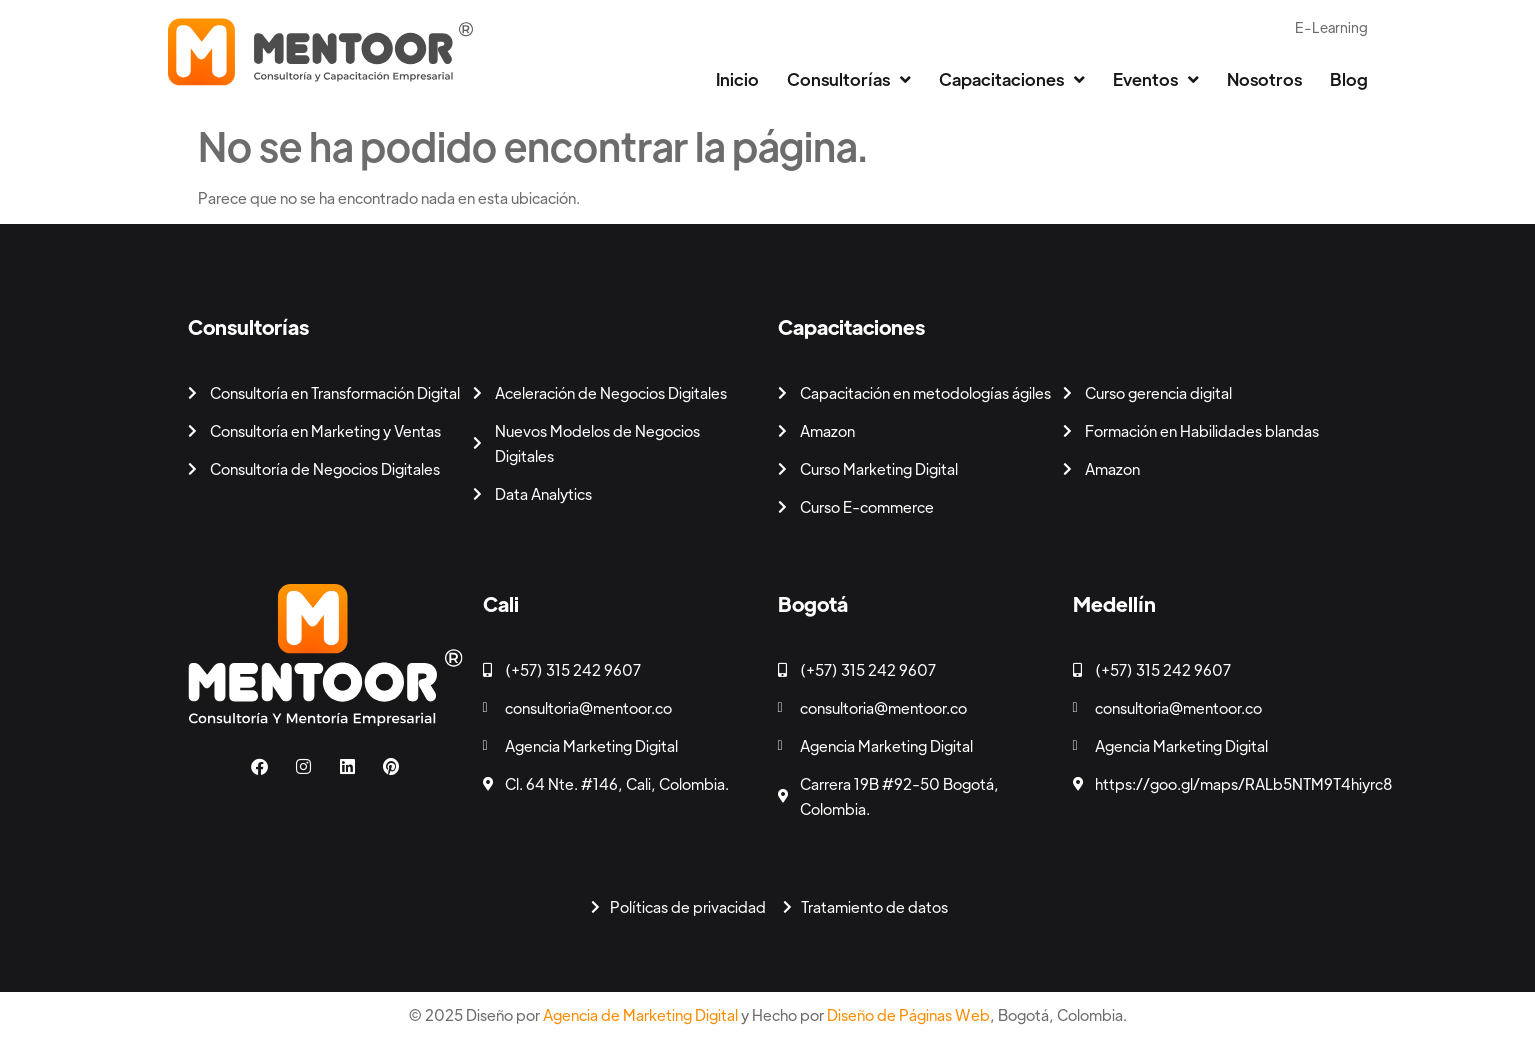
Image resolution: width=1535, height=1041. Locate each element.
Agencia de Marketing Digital (640, 1014)
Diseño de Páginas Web (908, 1014)
